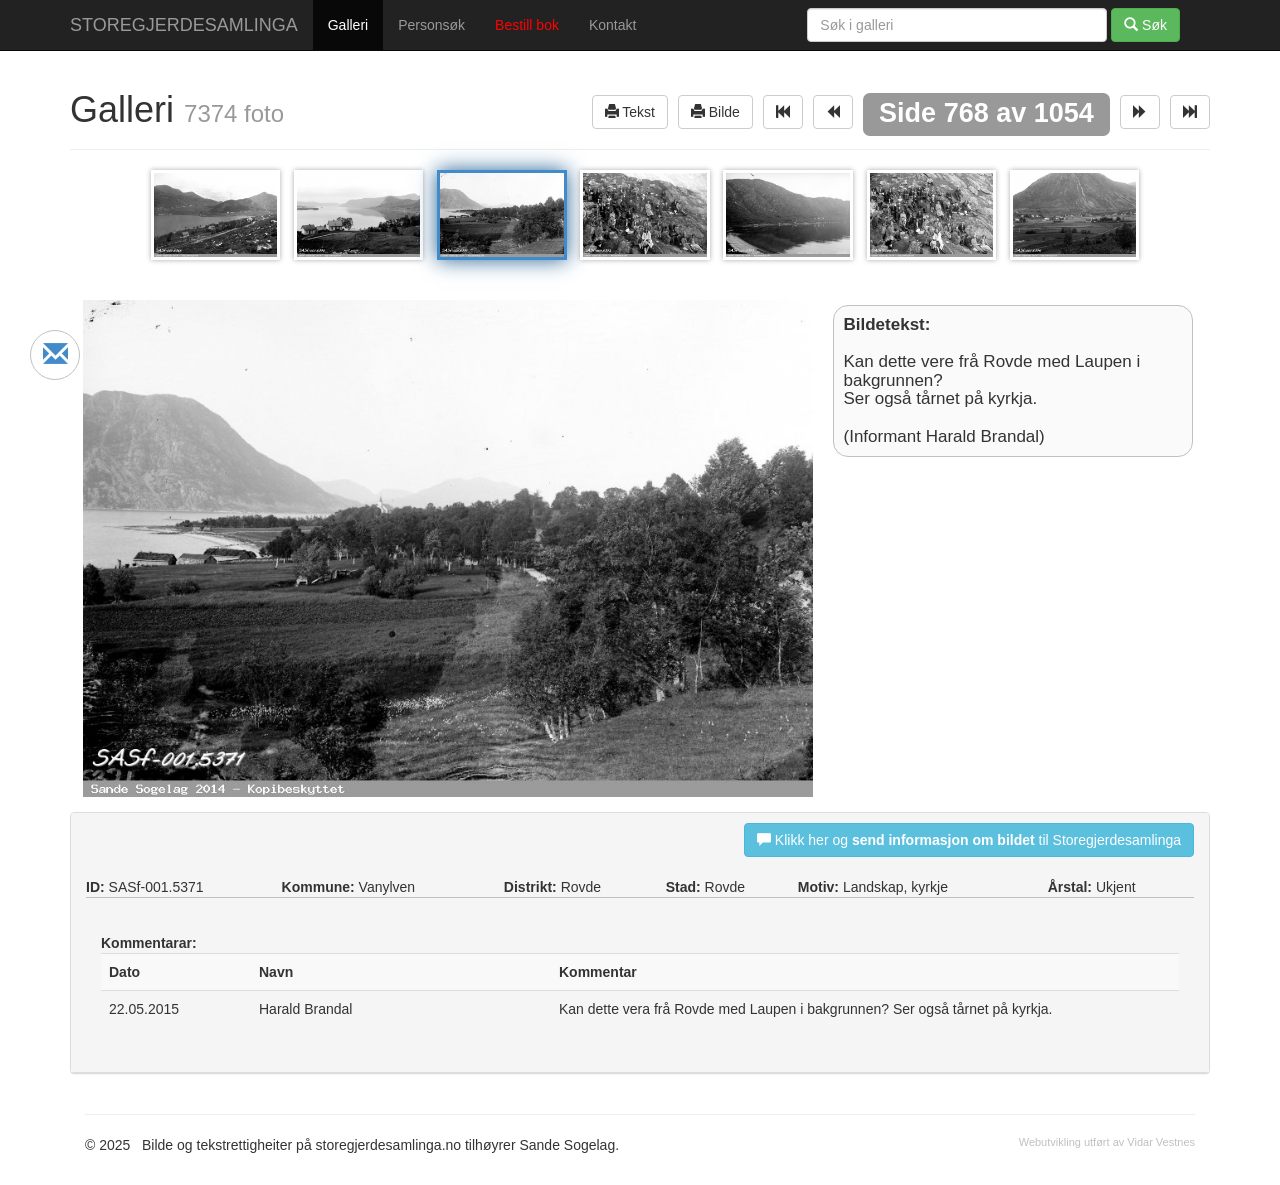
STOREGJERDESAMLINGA (184, 25)
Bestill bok (527, 25)
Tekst (630, 111)
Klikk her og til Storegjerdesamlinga (969, 839)
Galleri (348, 25)
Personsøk (431, 25)
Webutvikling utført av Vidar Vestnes (1107, 1142)
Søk (1145, 24)
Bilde (715, 111)
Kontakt (612, 25)
